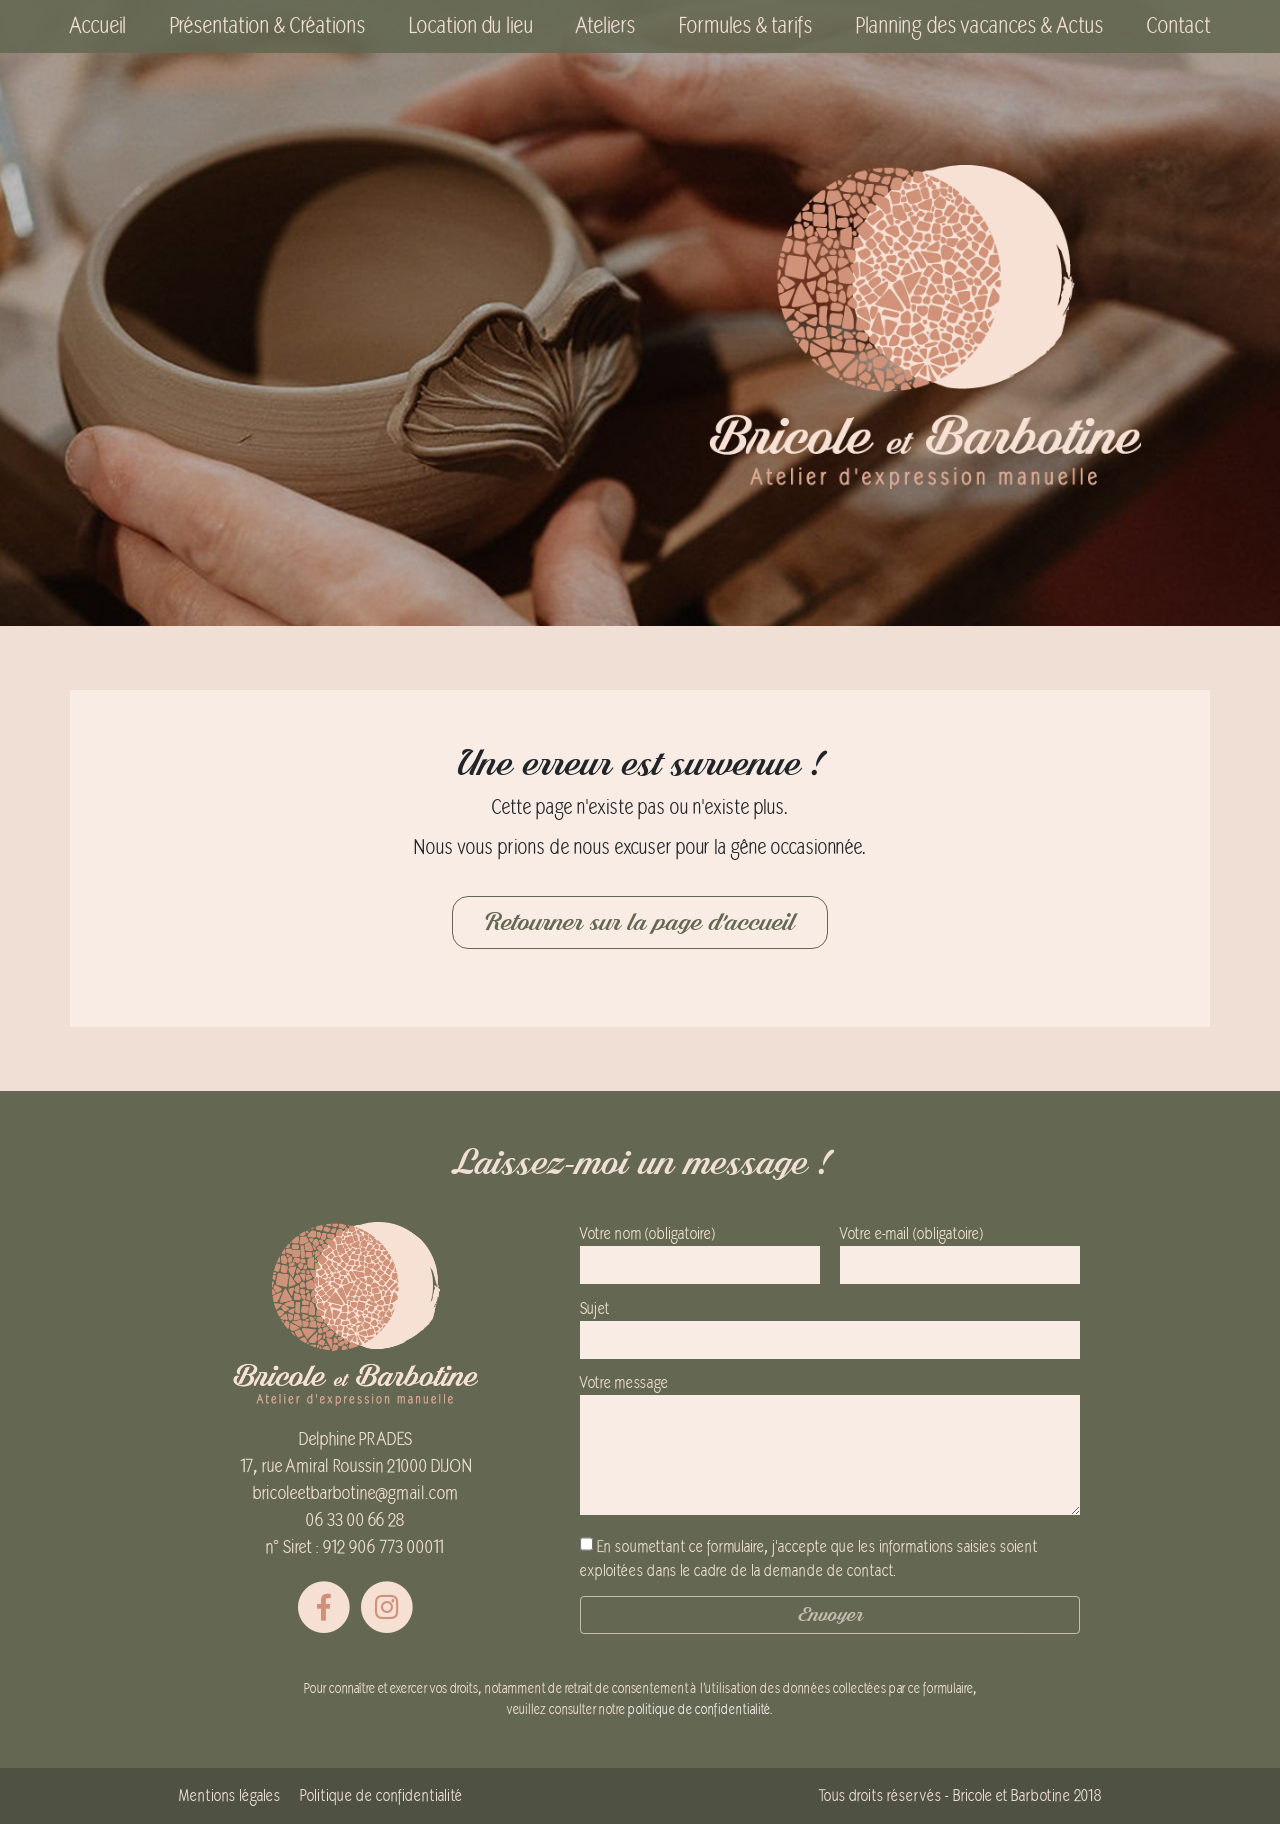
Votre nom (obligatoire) (700, 1249)
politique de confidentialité (699, 1709)
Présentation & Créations (267, 26)
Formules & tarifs (745, 26)
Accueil (98, 26)
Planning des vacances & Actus (979, 26)
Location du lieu (471, 26)
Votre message (830, 1446)
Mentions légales (229, 1796)
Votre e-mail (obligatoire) (960, 1249)
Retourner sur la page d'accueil (640, 922)
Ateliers (605, 26)
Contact (1178, 26)
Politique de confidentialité (381, 1796)
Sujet (830, 1324)
